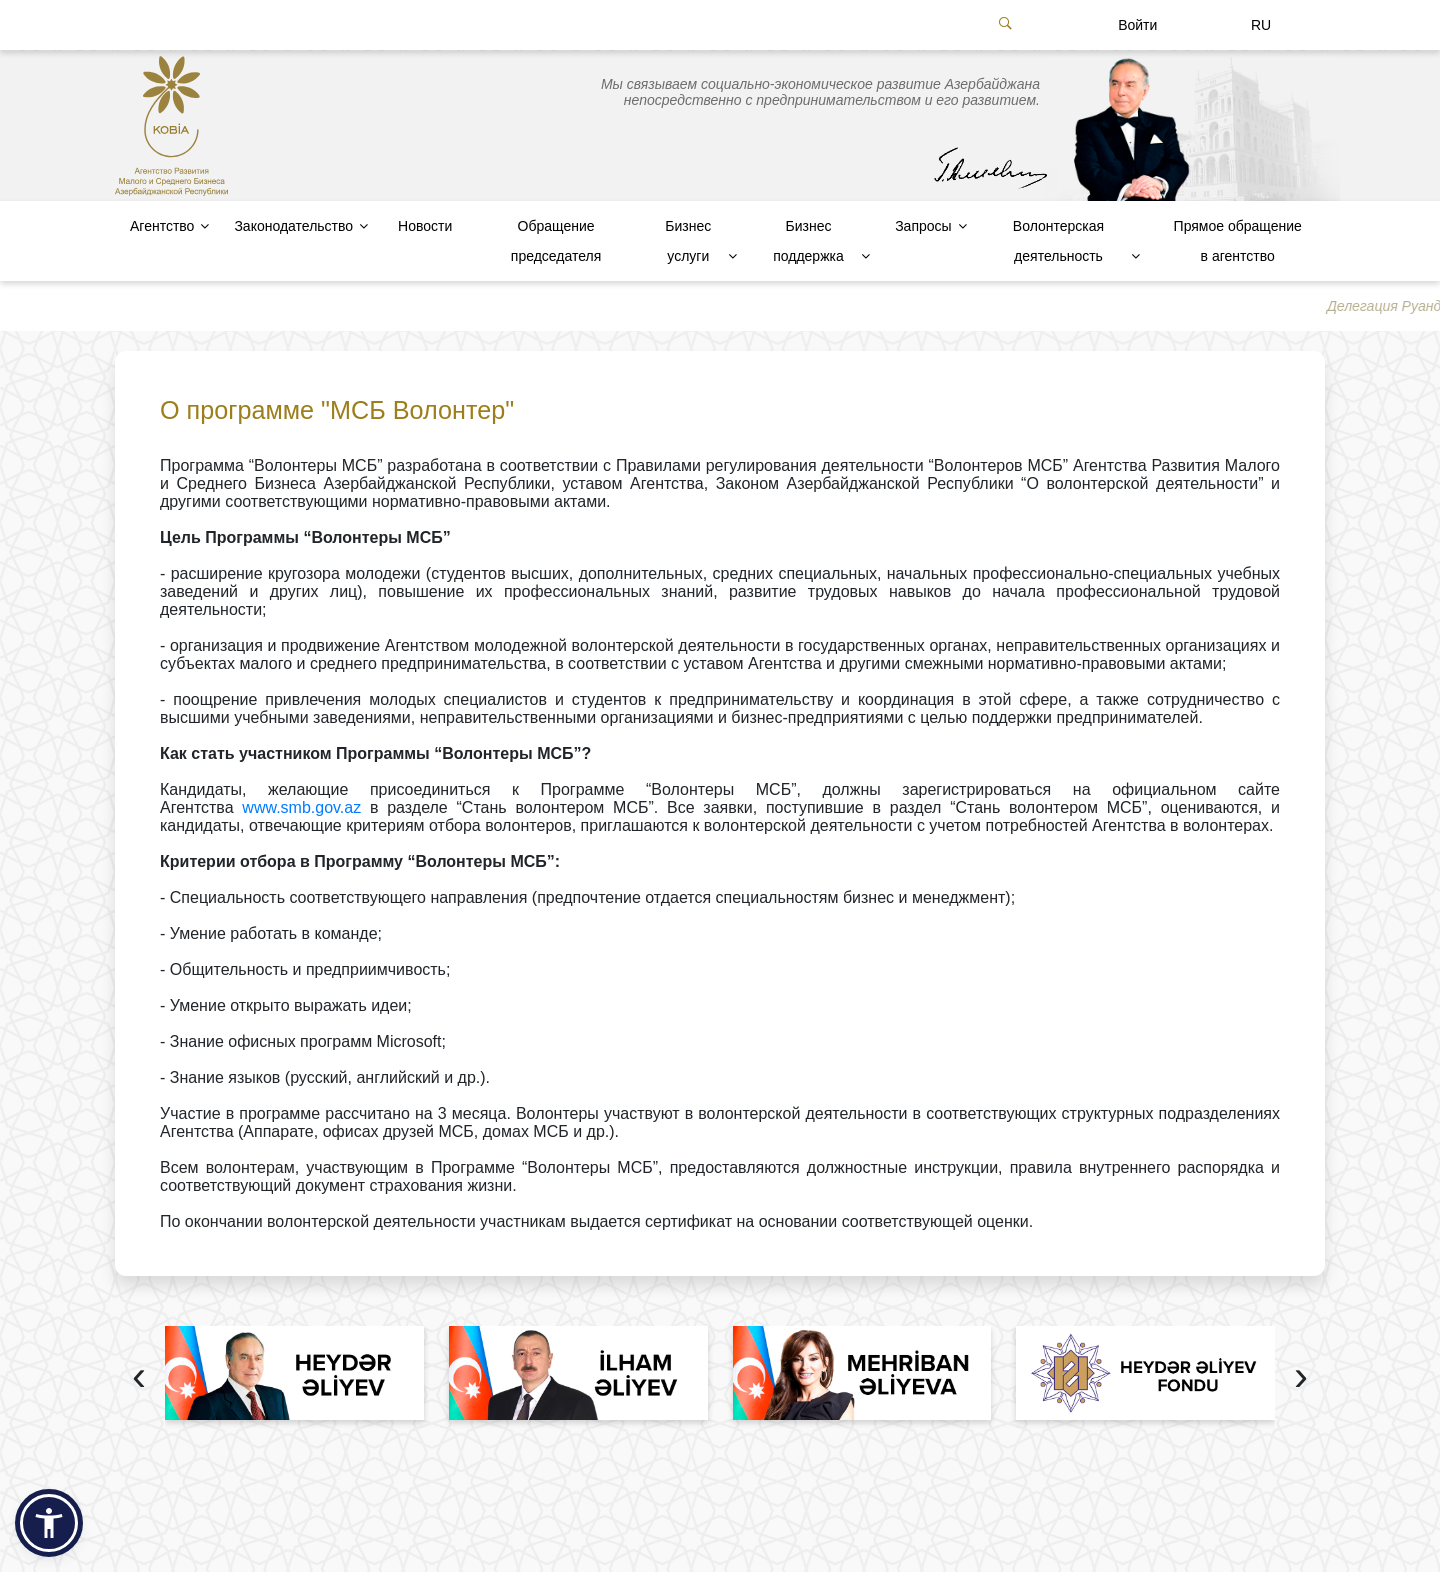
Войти (1137, 25)
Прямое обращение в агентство (1238, 241)
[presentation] (139, 1378)
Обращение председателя (556, 241)
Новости (425, 226)
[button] (49, 1523)
